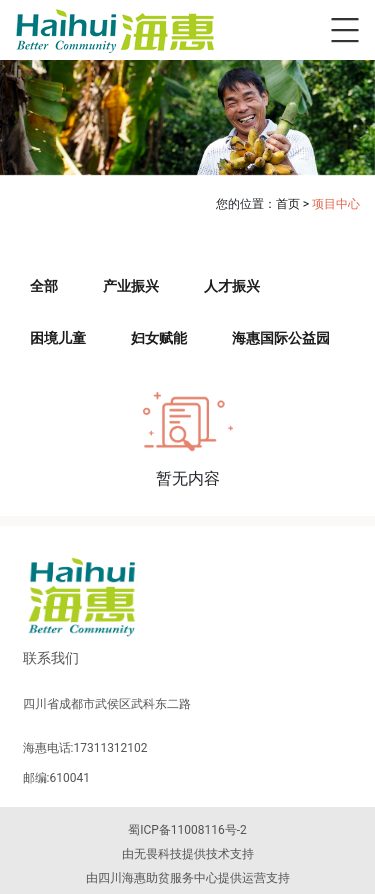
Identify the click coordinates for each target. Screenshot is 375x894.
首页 (288, 204)
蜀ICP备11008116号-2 (187, 830)
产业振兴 (131, 286)
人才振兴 (232, 286)
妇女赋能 (159, 338)
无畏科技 (158, 854)
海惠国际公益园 (281, 338)
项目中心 (336, 204)
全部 (44, 286)
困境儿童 (58, 338)
